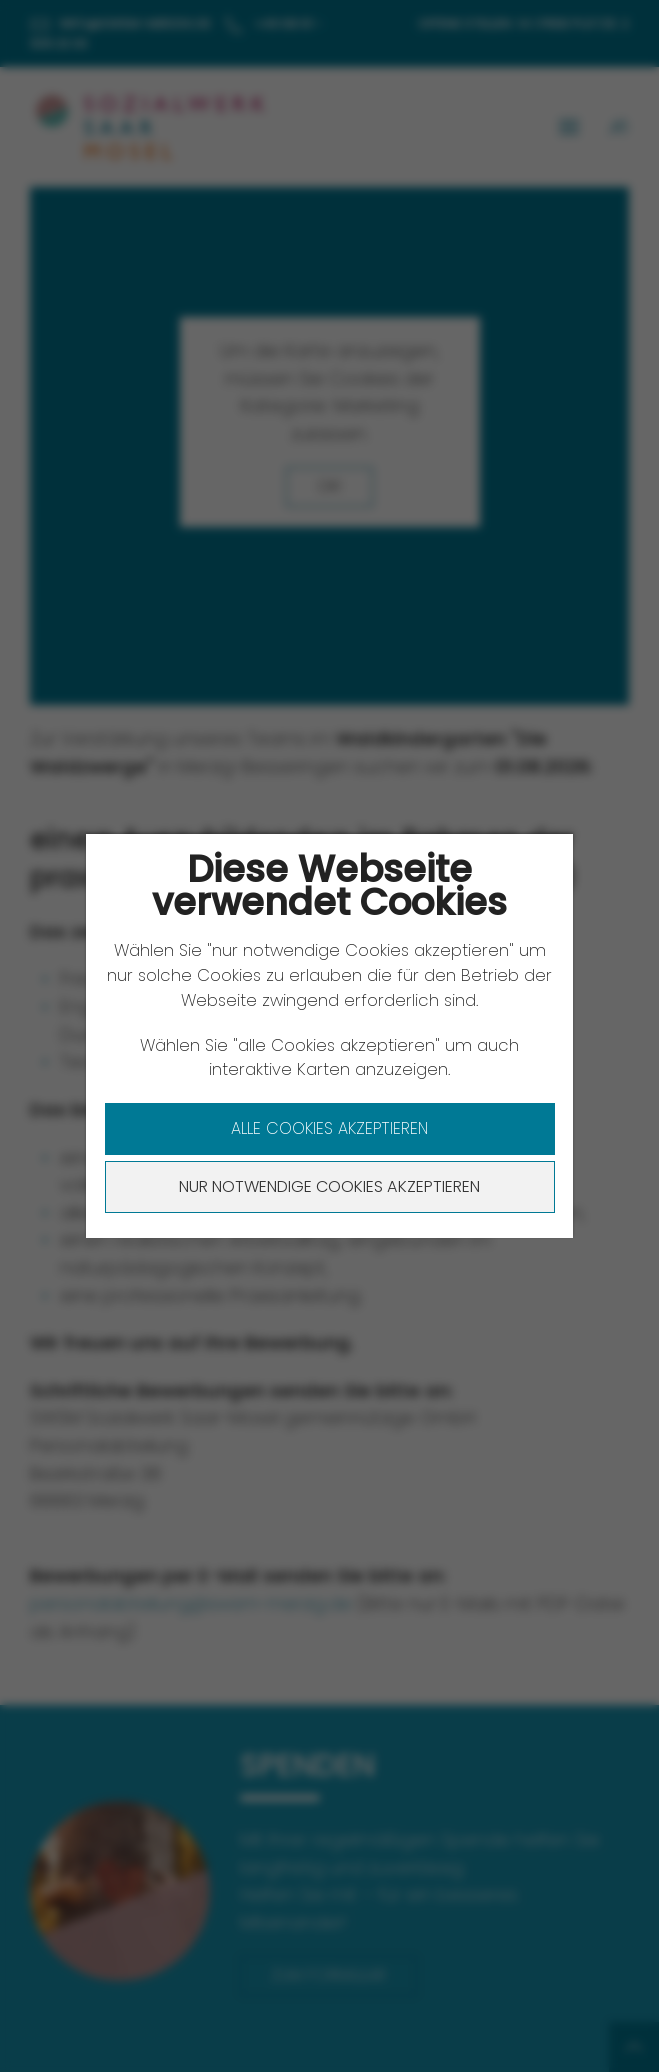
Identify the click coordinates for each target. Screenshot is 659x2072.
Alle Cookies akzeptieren (329, 1128)
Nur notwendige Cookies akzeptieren (329, 1186)
